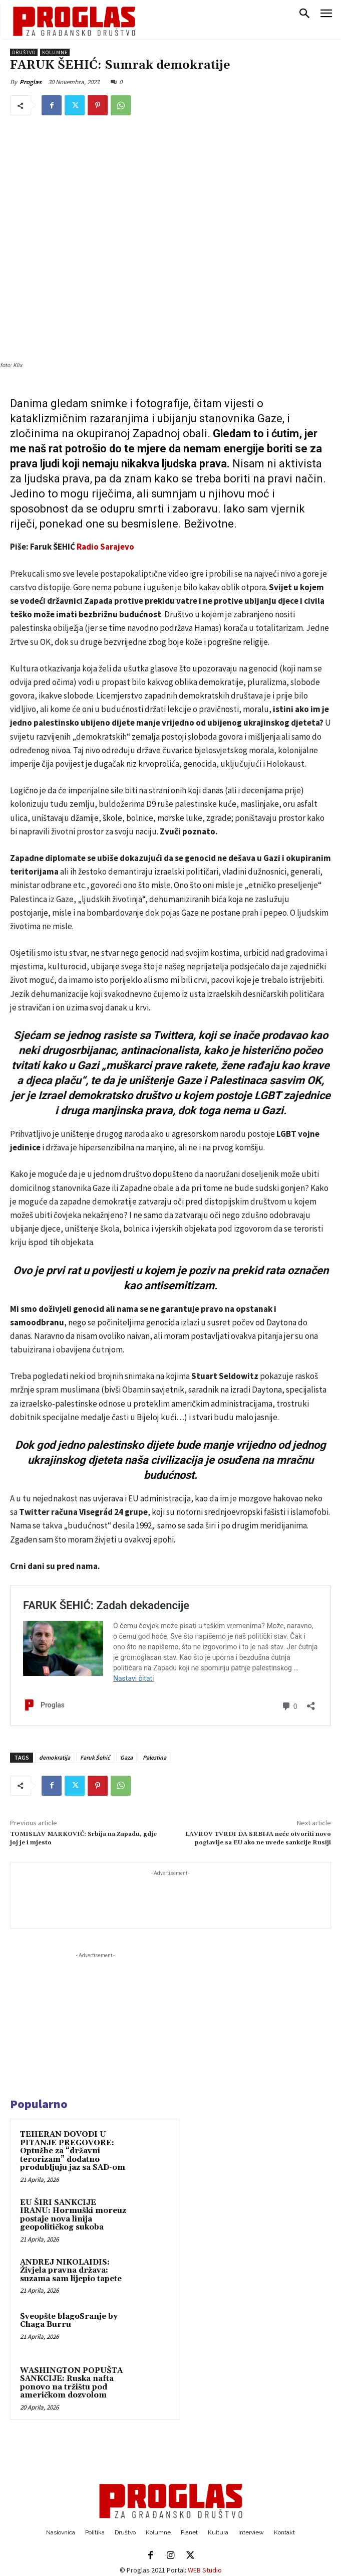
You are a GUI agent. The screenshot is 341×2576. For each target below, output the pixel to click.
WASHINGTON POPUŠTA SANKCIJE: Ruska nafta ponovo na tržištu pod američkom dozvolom (71, 2383)
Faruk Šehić (95, 1757)
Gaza (126, 1757)
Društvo (24, 52)
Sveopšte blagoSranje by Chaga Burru (69, 2321)
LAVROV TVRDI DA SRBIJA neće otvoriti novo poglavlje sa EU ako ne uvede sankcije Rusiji (258, 1838)
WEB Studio (205, 2569)
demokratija (54, 1757)
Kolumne (55, 52)
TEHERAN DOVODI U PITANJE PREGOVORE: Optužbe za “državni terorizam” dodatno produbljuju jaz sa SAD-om (72, 2151)
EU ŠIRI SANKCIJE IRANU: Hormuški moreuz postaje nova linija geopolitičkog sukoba (73, 2215)
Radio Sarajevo (105, 546)
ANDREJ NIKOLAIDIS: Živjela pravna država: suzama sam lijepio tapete (71, 2271)
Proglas (31, 82)
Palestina (154, 1757)
